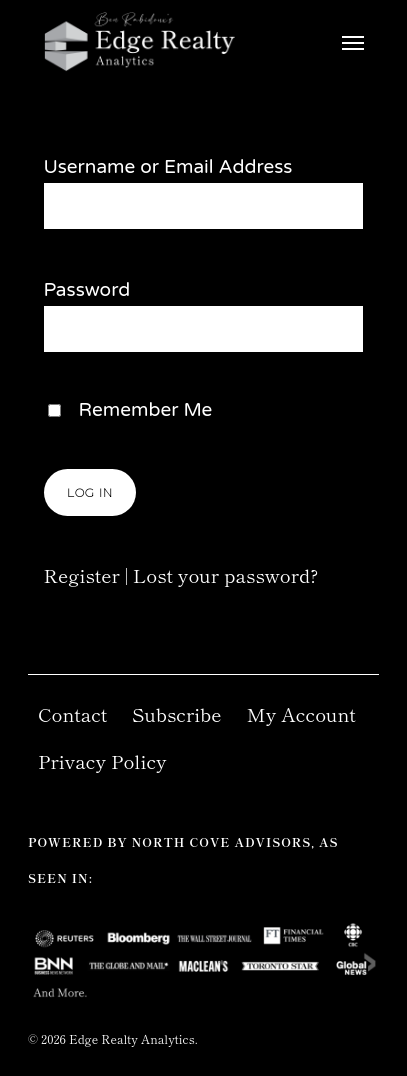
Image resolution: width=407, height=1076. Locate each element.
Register (82, 574)
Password (87, 290)
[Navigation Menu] (353, 42)
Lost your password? (226, 574)
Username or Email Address (168, 167)
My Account (301, 713)
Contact (72, 713)
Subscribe (177, 713)
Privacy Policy (102, 760)
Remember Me (146, 410)
